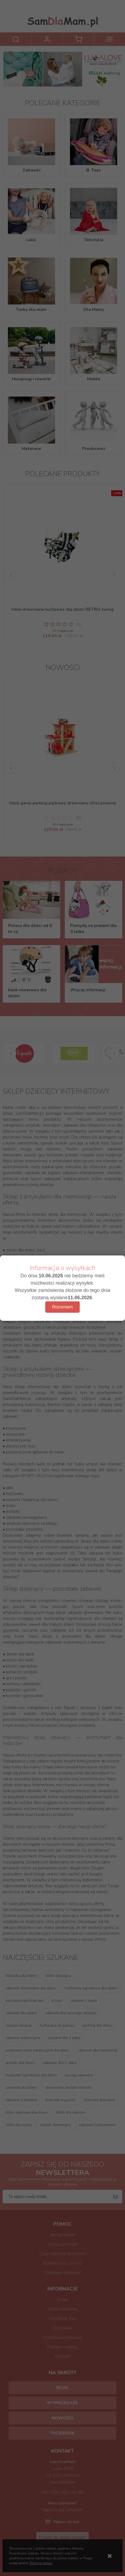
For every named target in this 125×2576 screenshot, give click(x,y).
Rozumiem (62, 1307)
